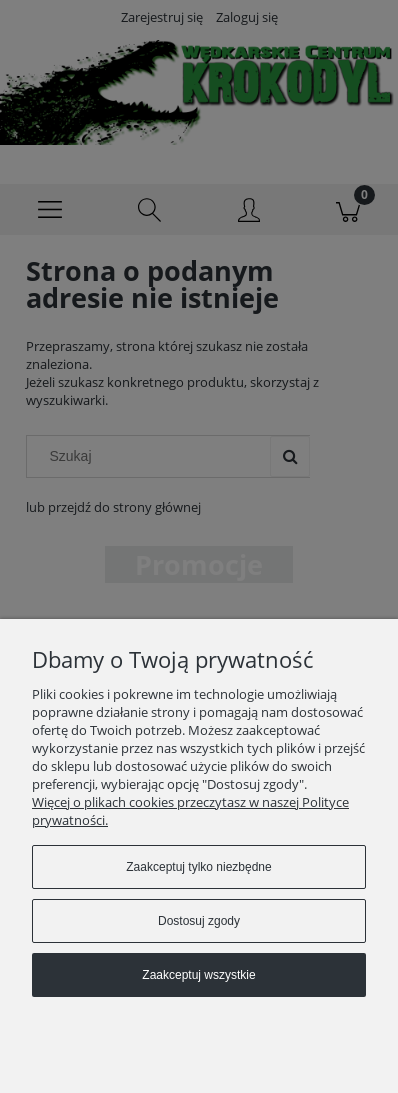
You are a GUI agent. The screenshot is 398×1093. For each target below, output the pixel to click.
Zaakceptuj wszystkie (198, 975)
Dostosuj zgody (199, 921)
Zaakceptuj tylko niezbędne (198, 867)
